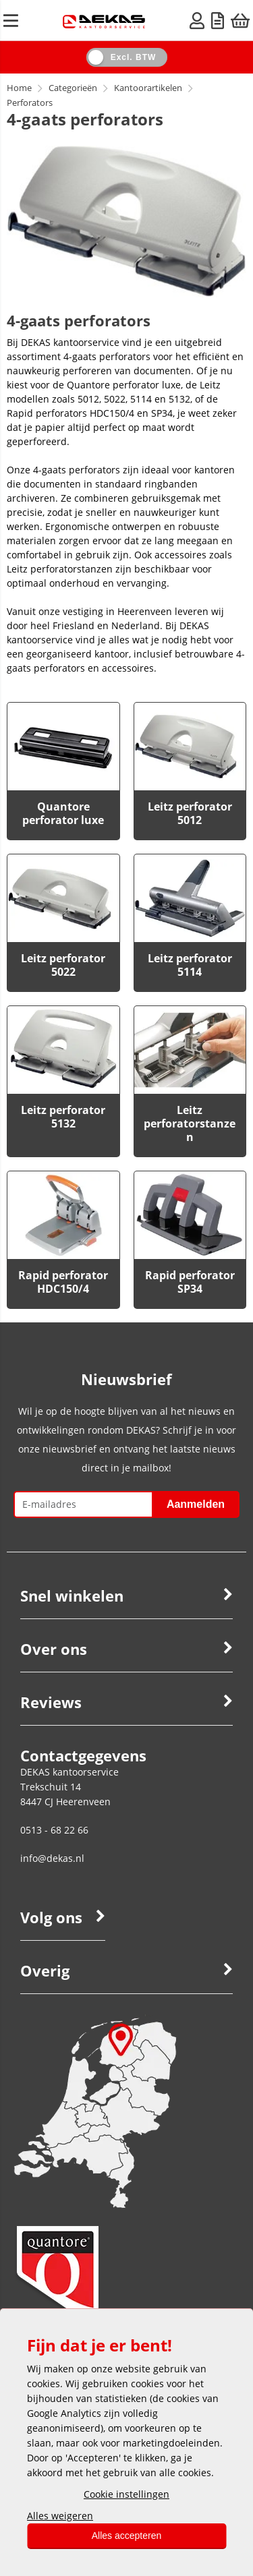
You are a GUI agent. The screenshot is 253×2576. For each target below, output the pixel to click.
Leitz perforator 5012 (190, 813)
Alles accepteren (127, 2535)
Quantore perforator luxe (63, 813)
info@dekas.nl (52, 1858)
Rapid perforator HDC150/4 (63, 1282)
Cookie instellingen (126, 2494)
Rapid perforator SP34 (190, 1282)
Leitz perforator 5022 (63, 965)
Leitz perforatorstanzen (189, 1123)
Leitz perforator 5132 (63, 1117)
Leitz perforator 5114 (190, 965)
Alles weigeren (60, 2515)
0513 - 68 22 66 (54, 1829)
